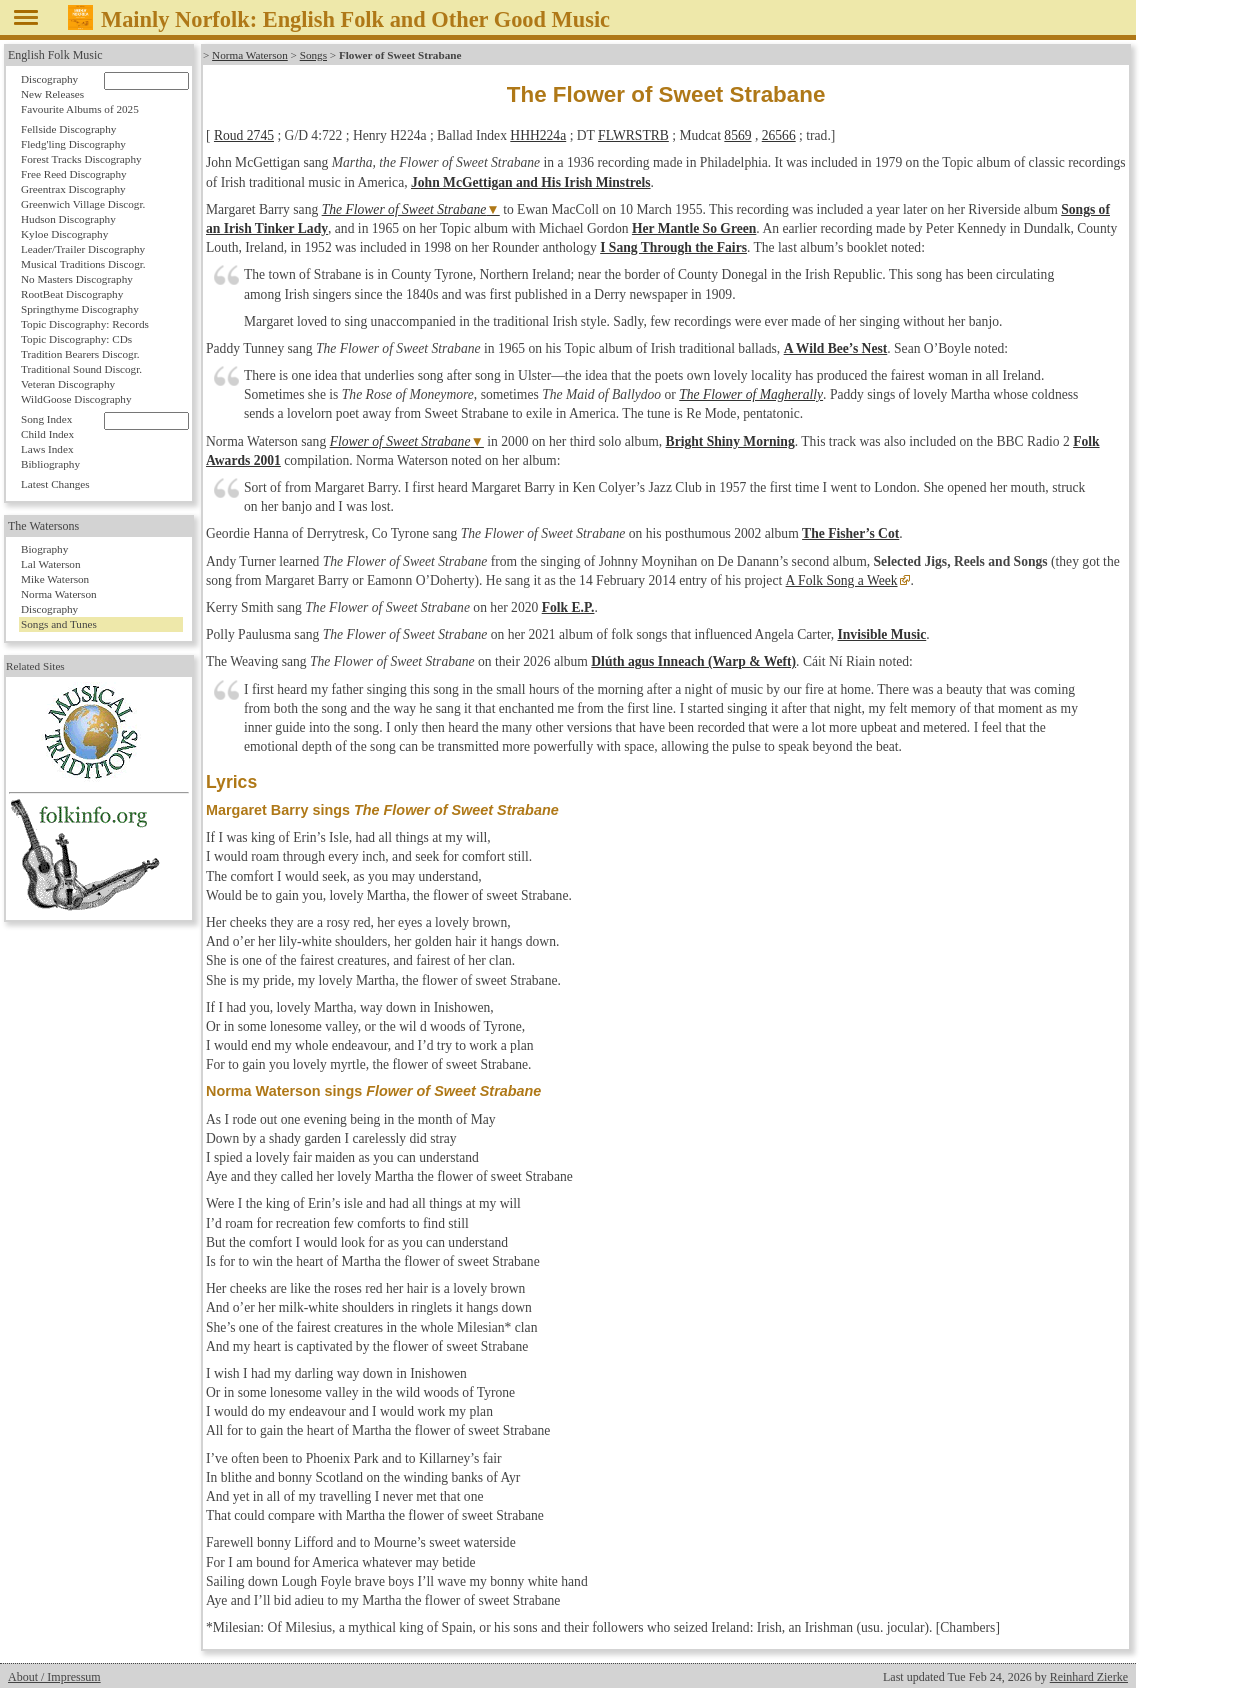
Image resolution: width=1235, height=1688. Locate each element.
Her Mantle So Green (694, 228)
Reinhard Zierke (1089, 1677)
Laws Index (47, 449)
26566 (779, 135)
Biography (44, 549)
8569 (737, 135)
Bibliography (50, 464)
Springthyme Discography (80, 309)
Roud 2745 (244, 135)
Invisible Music (881, 634)
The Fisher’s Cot (850, 533)
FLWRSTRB (633, 135)
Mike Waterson (55, 579)
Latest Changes (55, 484)
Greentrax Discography (73, 189)
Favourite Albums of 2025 (80, 109)
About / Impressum (54, 1677)
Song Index (46, 419)
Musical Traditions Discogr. (83, 264)
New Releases (52, 94)
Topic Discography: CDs (76, 339)
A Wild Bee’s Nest (836, 348)
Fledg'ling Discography (73, 144)
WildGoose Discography (76, 399)
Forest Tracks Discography (81, 159)
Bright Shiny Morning (730, 441)
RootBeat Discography (72, 294)
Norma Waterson (250, 55)
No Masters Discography (77, 279)
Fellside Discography (68, 129)
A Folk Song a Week (841, 580)
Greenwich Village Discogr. (83, 204)
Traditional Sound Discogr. (81, 369)
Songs (313, 55)
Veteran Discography (68, 384)
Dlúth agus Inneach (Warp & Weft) (693, 661)
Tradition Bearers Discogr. (80, 354)
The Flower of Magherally (751, 394)
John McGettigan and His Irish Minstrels (531, 182)
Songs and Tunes (59, 624)
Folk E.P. (568, 607)
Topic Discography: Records (85, 324)
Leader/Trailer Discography (83, 249)
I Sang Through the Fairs (673, 247)
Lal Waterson (50, 564)
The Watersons (43, 526)
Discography (49, 79)
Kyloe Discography (64, 234)
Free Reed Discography (74, 174)
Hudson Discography (68, 219)
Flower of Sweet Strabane (400, 441)
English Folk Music (55, 55)
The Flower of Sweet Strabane (404, 209)
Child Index (47, 434)
